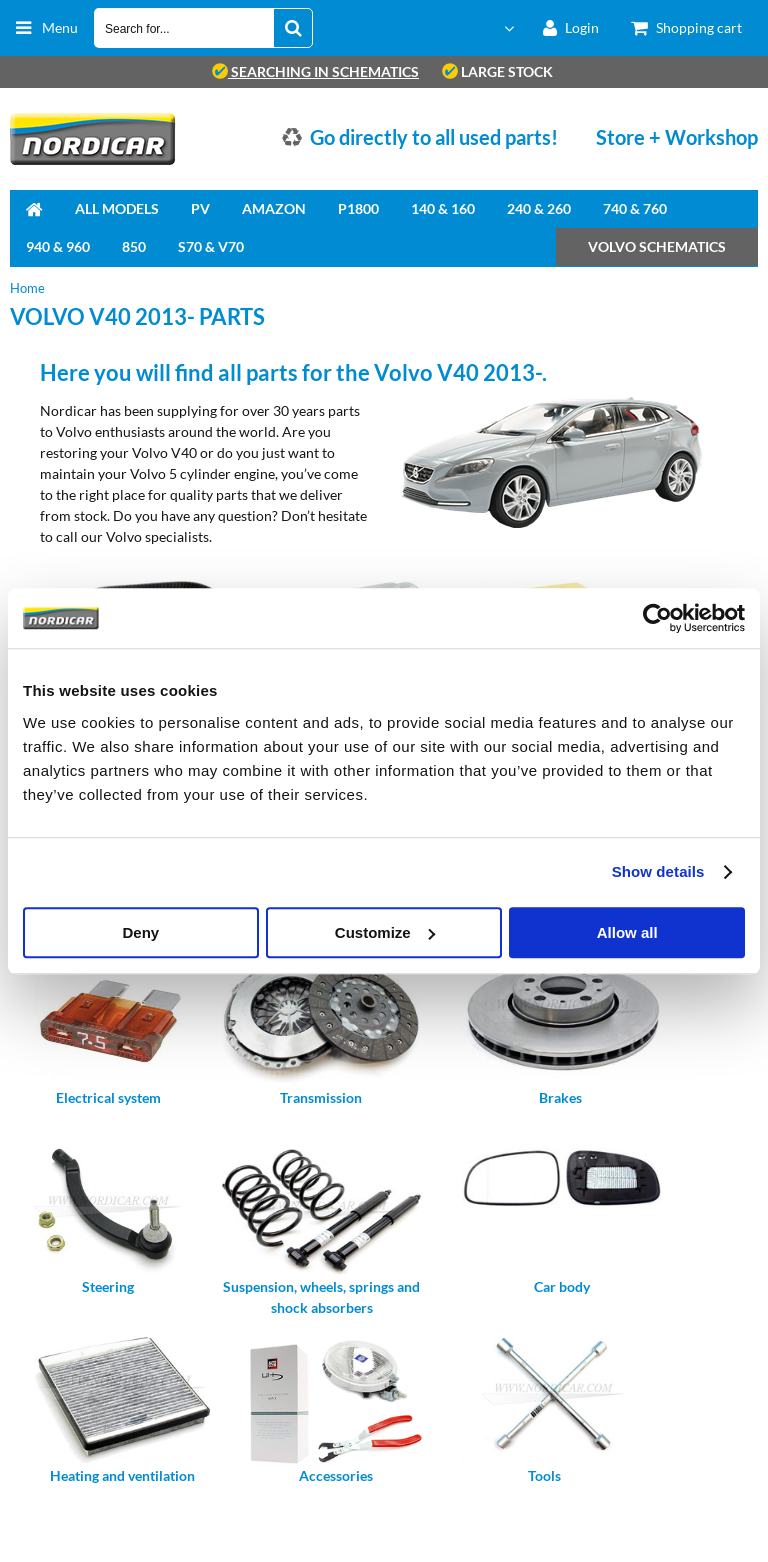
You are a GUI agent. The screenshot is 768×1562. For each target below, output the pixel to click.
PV (200, 208)
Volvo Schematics (657, 246)
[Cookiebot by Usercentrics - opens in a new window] (657, 618)
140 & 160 (443, 208)
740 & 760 (635, 208)
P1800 (358, 208)
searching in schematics (315, 71)
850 (134, 246)
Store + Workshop (677, 137)
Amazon (274, 208)
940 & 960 (58, 246)
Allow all (627, 932)
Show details (658, 871)
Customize (385, 932)
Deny (140, 932)
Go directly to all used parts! (434, 137)
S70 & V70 (211, 246)
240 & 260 (539, 208)
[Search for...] (293, 28)
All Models (117, 208)
